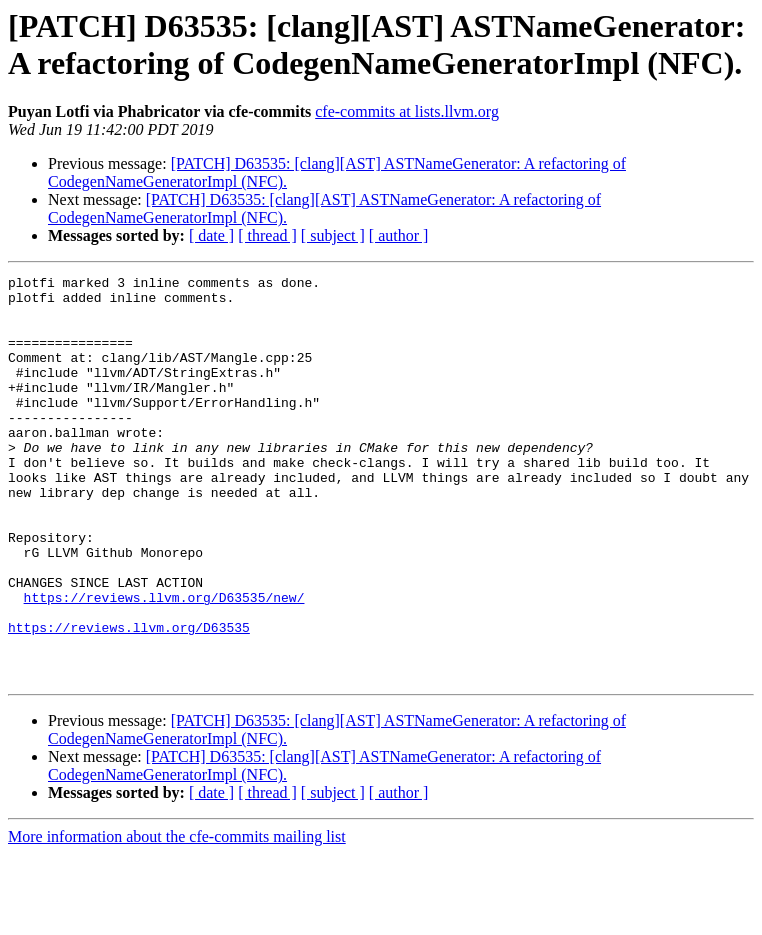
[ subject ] (333, 235)
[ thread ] (267, 235)
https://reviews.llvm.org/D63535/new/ (164, 663)
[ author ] (399, 235)
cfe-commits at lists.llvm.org (407, 111)
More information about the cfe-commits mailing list (177, 917)
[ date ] (211, 235)
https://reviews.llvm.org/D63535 (129, 699)
